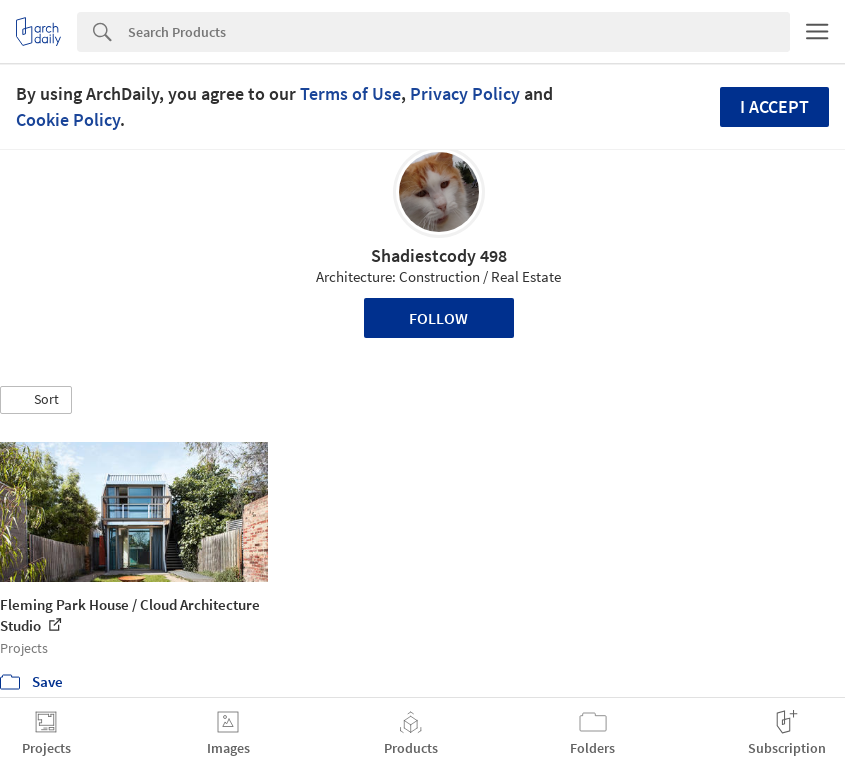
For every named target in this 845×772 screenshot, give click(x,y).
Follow (438, 318)
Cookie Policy (68, 119)
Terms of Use (350, 93)
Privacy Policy (465, 93)
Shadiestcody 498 (439, 255)
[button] (36, 400)
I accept (774, 106)
